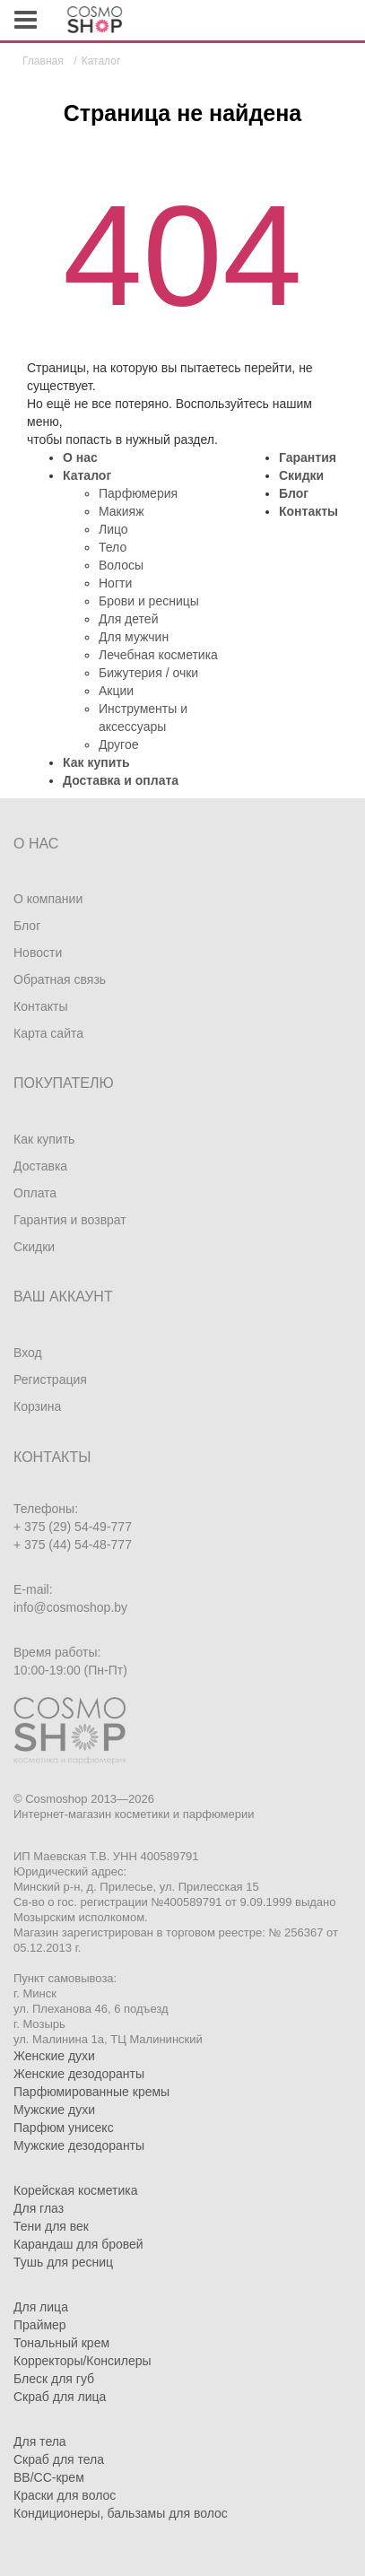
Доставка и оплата (120, 780)
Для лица (40, 2307)
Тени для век (51, 2226)
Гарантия (307, 457)
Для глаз (38, 2208)
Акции (116, 690)
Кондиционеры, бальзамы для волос (120, 2513)
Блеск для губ (53, 2378)
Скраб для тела (58, 2459)
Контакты (308, 511)
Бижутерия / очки (148, 673)
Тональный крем (61, 2343)
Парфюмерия (138, 493)
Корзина (37, 1406)
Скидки (301, 475)
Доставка (40, 1166)
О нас (80, 457)
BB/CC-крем (48, 2477)
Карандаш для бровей (78, 2244)
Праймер (39, 2325)
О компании (48, 899)
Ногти (115, 583)
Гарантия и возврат (69, 1220)
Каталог (87, 475)
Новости (37, 952)
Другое (118, 744)
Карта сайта (48, 1033)
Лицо (113, 529)
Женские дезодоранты (78, 2074)
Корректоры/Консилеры (82, 2361)
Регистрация (50, 1379)
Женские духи (54, 2056)
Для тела (39, 2441)
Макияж (121, 511)
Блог (294, 493)
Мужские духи (54, 2109)
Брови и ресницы (149, 601)
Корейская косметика (75, 2190)
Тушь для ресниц (63, 2262)
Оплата (34, 1193)
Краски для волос (64, 2495)
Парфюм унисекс (63, 2127)
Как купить (96, 762)
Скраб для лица (59, 2396)
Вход (27, 1352)
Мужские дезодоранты (78, 2145)
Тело (112, 547)
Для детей (128, 619)
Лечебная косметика (158, 655)
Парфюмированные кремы (91, 2091)
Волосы (121, 565)
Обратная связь (59, 979)
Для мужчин (134, 637)
